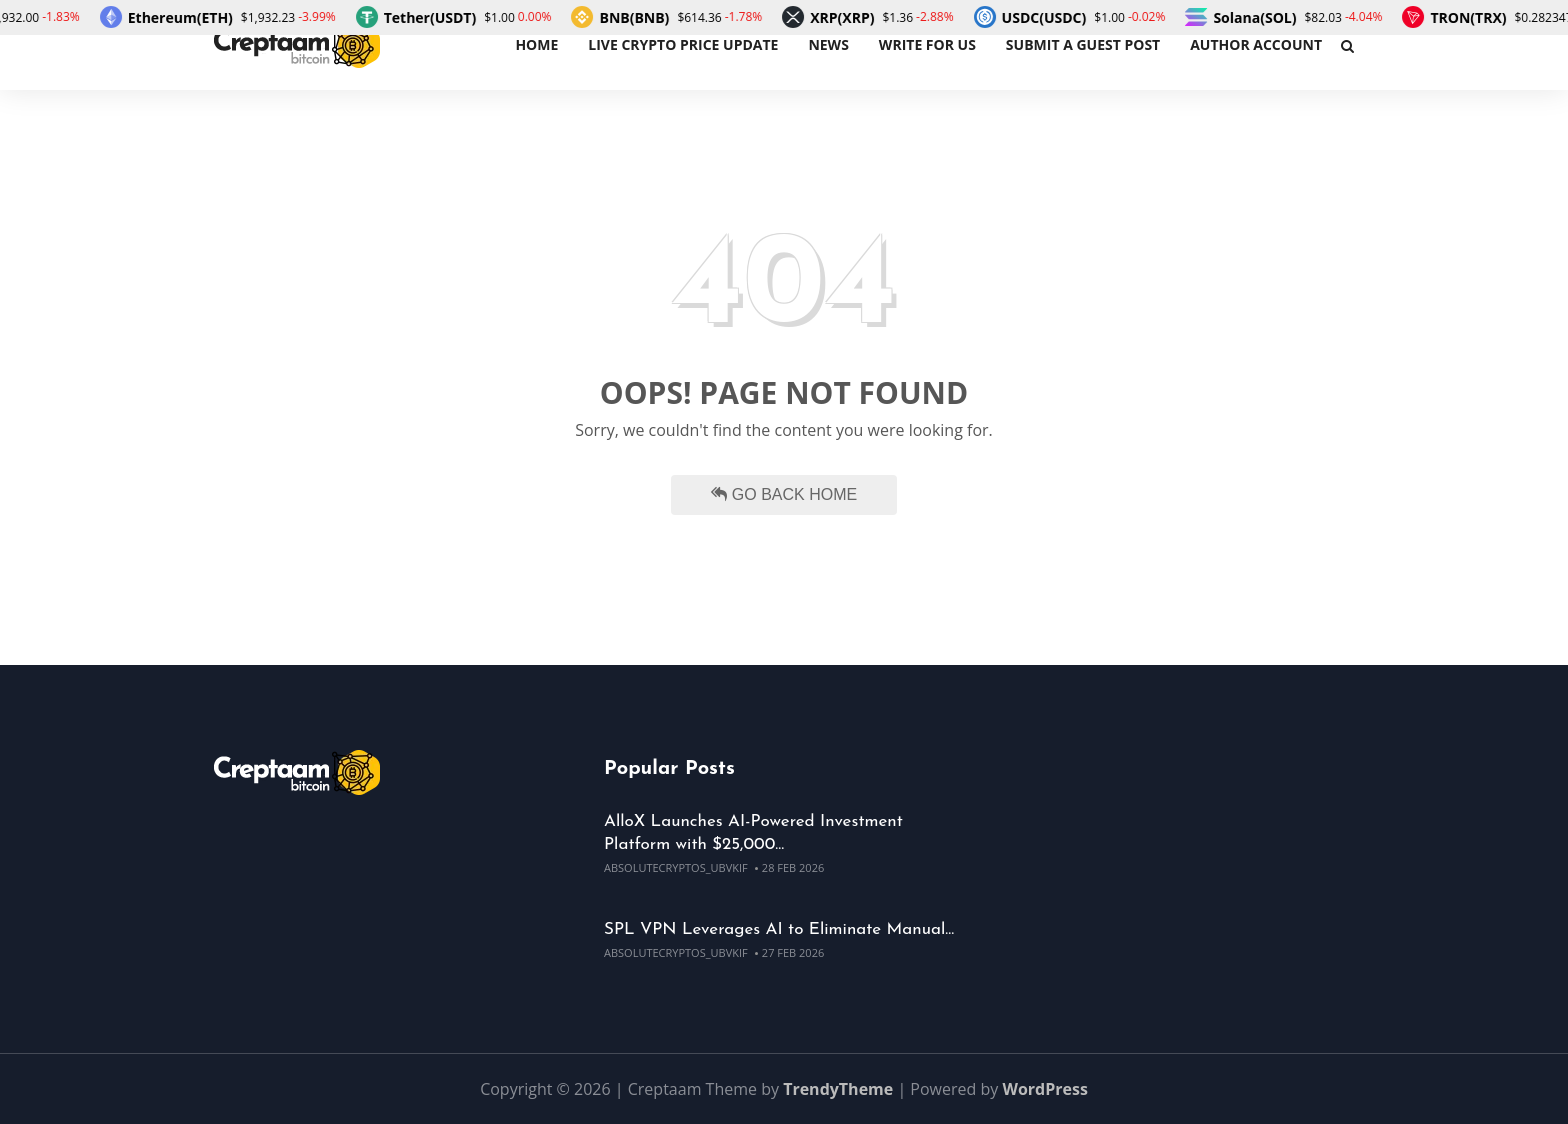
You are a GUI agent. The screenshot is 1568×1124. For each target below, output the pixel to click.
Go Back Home (784, 494)
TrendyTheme (838, 1089)
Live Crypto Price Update (683, 44)
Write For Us (927, 44)
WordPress (1044, 1089)
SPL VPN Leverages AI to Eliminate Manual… (779, 929)
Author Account (1256, 44)
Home (536, 44)
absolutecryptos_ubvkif (676, 867)
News (828, 44)
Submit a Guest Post (1083, 44)
